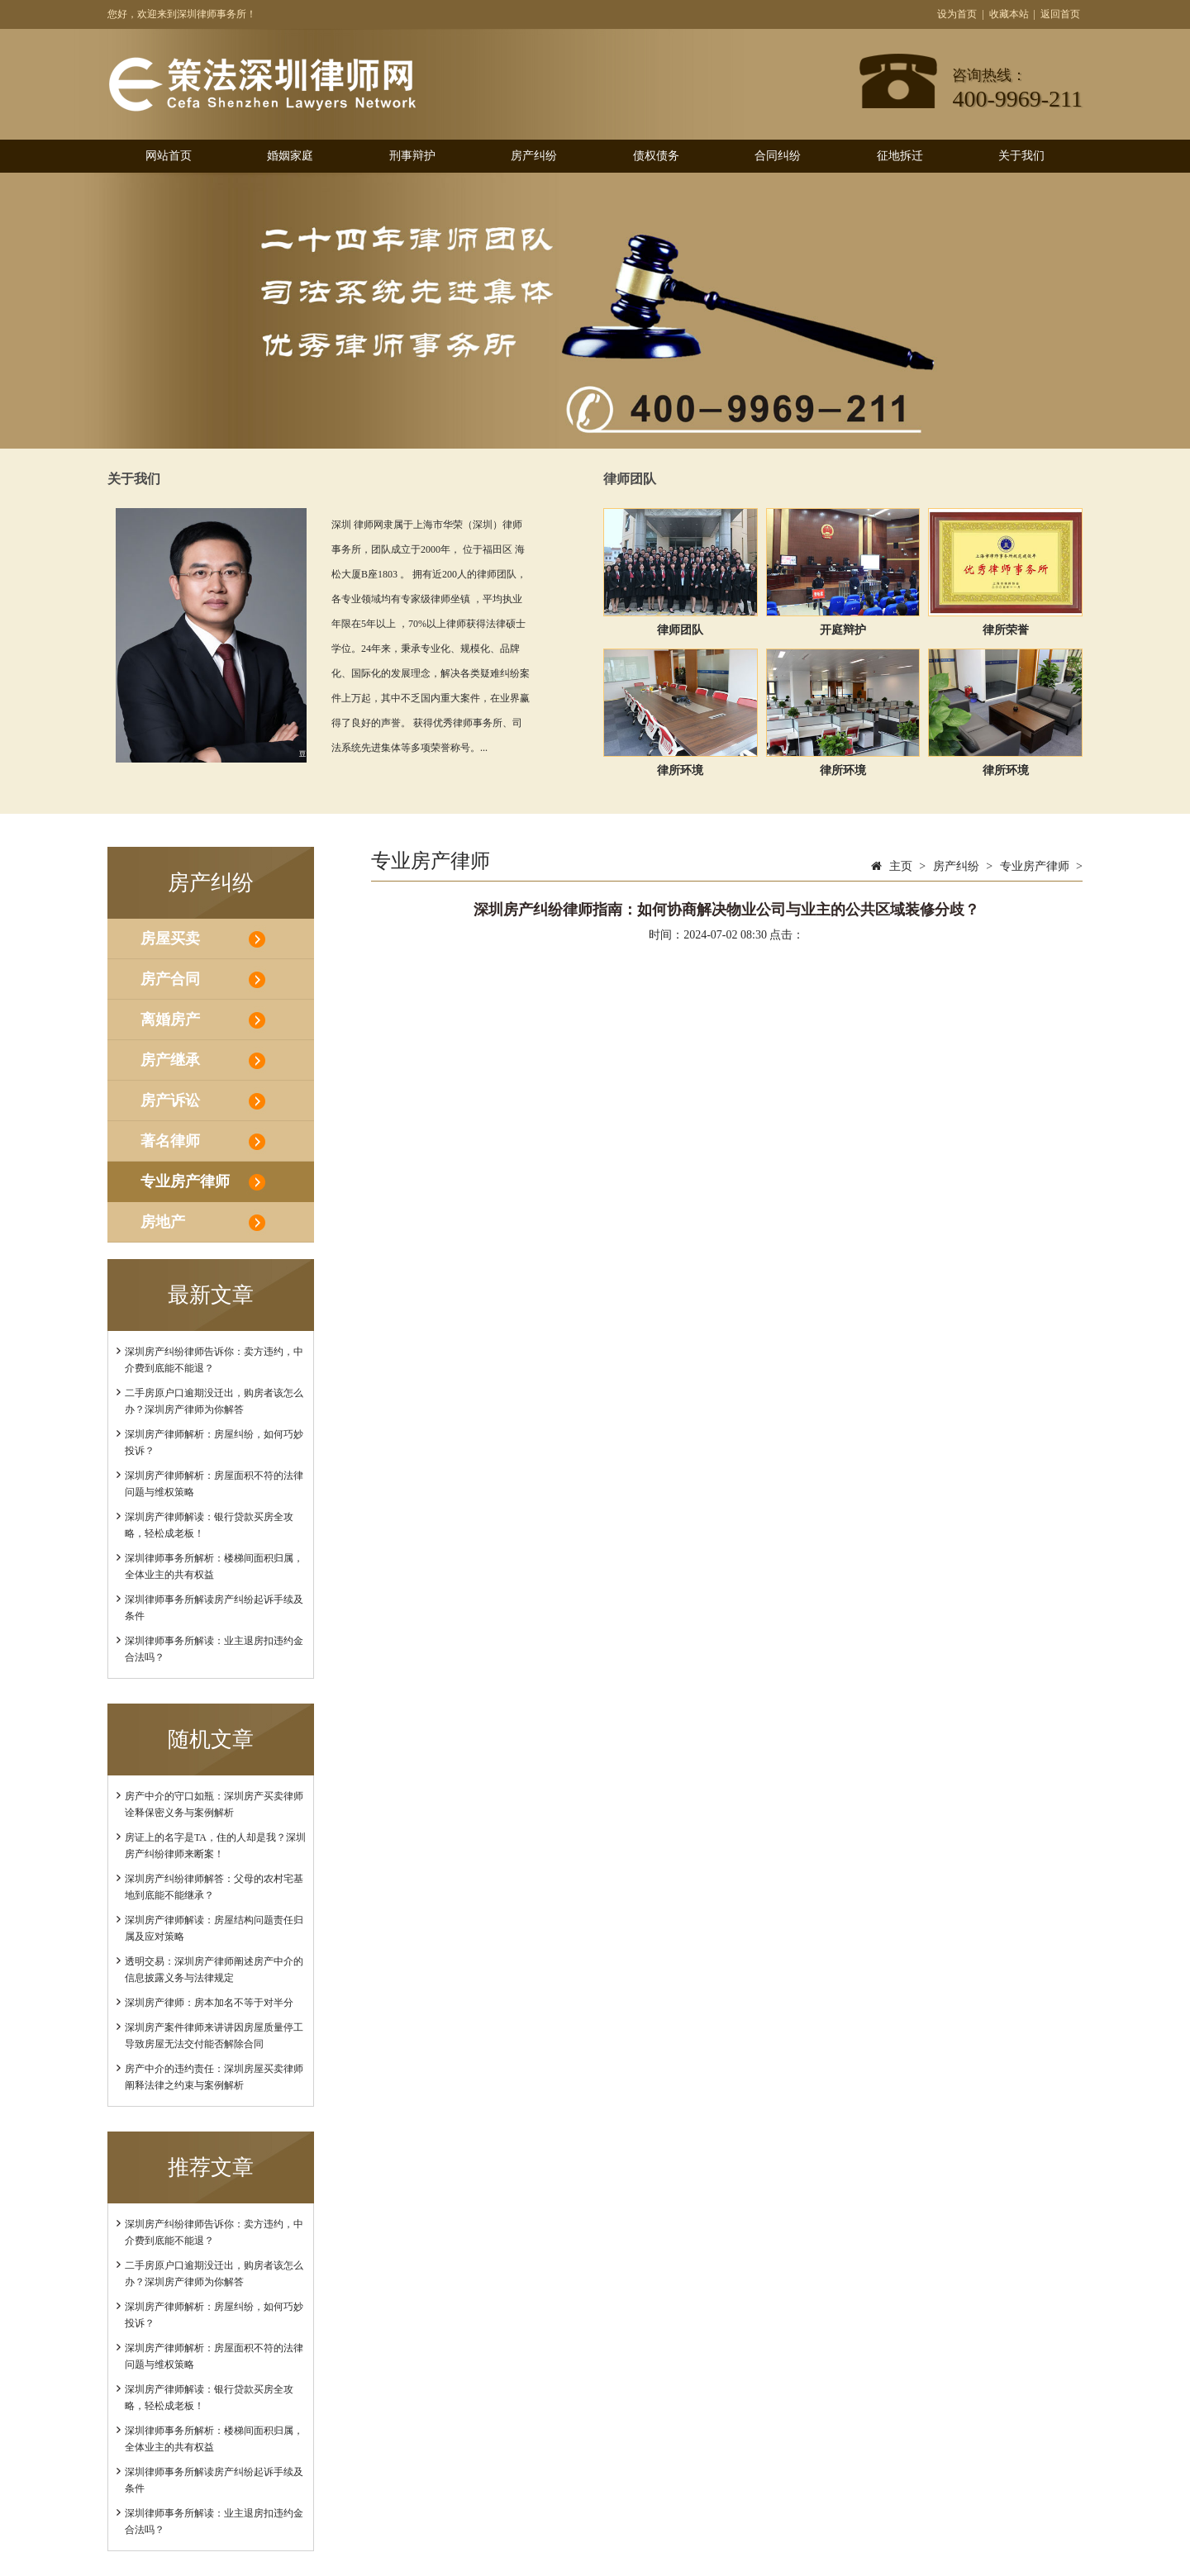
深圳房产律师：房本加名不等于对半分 (209, 2002)
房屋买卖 (170, 938)
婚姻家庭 (290, 156)
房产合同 (170, 979)
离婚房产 (170, 1019)
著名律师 (170, 1141)
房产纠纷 (534, 156)
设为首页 (957, 14)
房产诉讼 (170, 1100)
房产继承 (170, 1060)
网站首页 (168, 156)
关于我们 (1021, 156)
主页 (900, 866)
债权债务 (656, 156)
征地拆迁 (900, 156)
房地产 (162, 1222)
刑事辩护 (412, 156)
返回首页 (1060, 14)
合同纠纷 (777, 156)
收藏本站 (1009, 14)
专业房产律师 (185, 1181)
